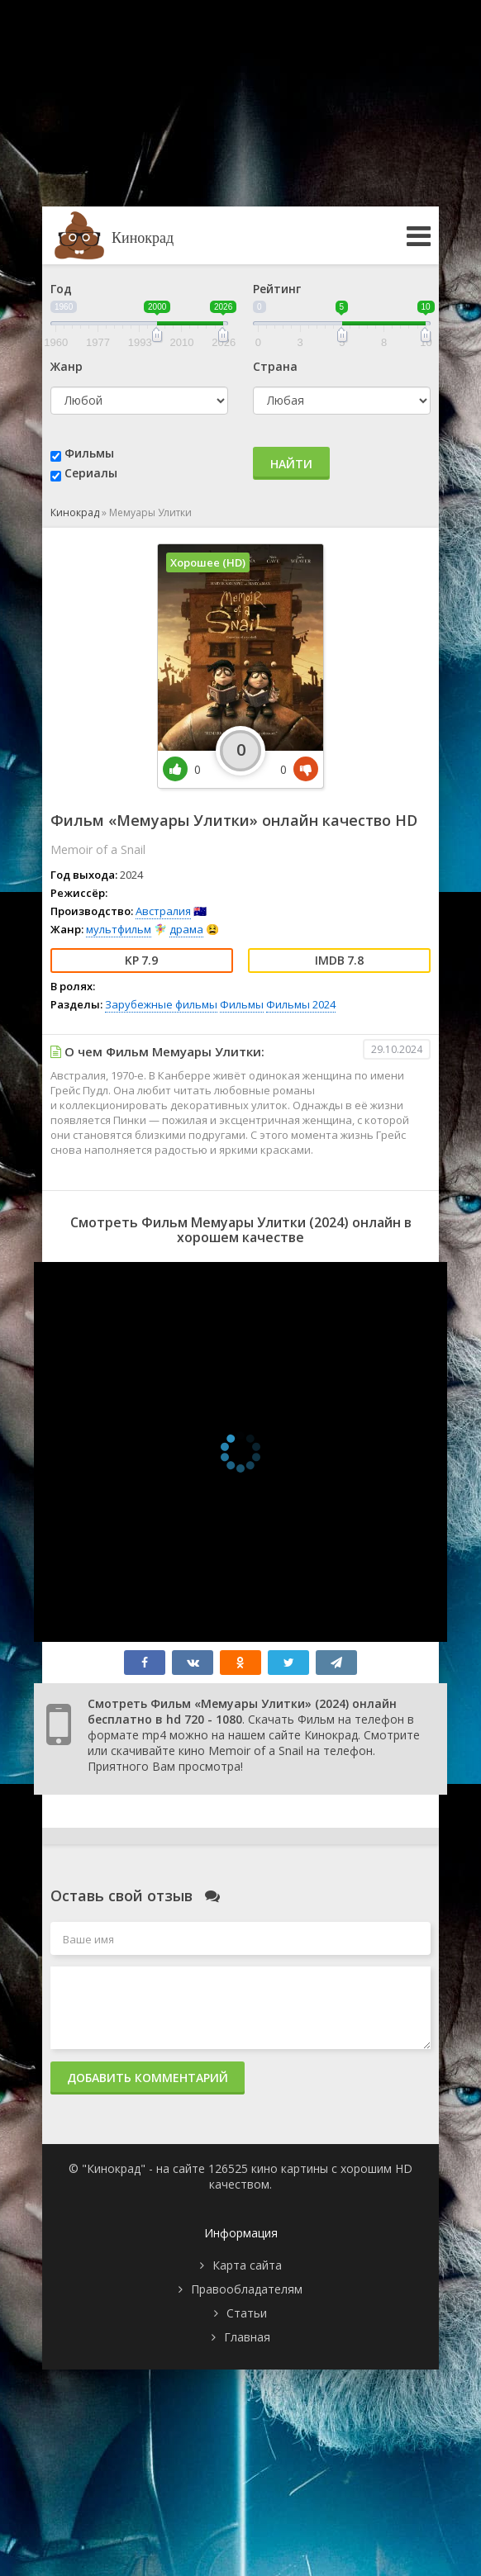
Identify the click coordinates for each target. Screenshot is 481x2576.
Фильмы (89, 453)
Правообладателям (246, 2289)
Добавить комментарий (147, 2077)
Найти (291, 464)
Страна (275, 366)
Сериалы (90, 473)
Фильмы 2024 (301, 1004)
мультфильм (118, 929)
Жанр (66, 366)
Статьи (246, 2313)
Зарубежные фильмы (161, 1004)
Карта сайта (247, 2265)
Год (61, 289)
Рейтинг (277, 289)
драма (186, 929)
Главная (247, 2337)
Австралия (163, 911)
